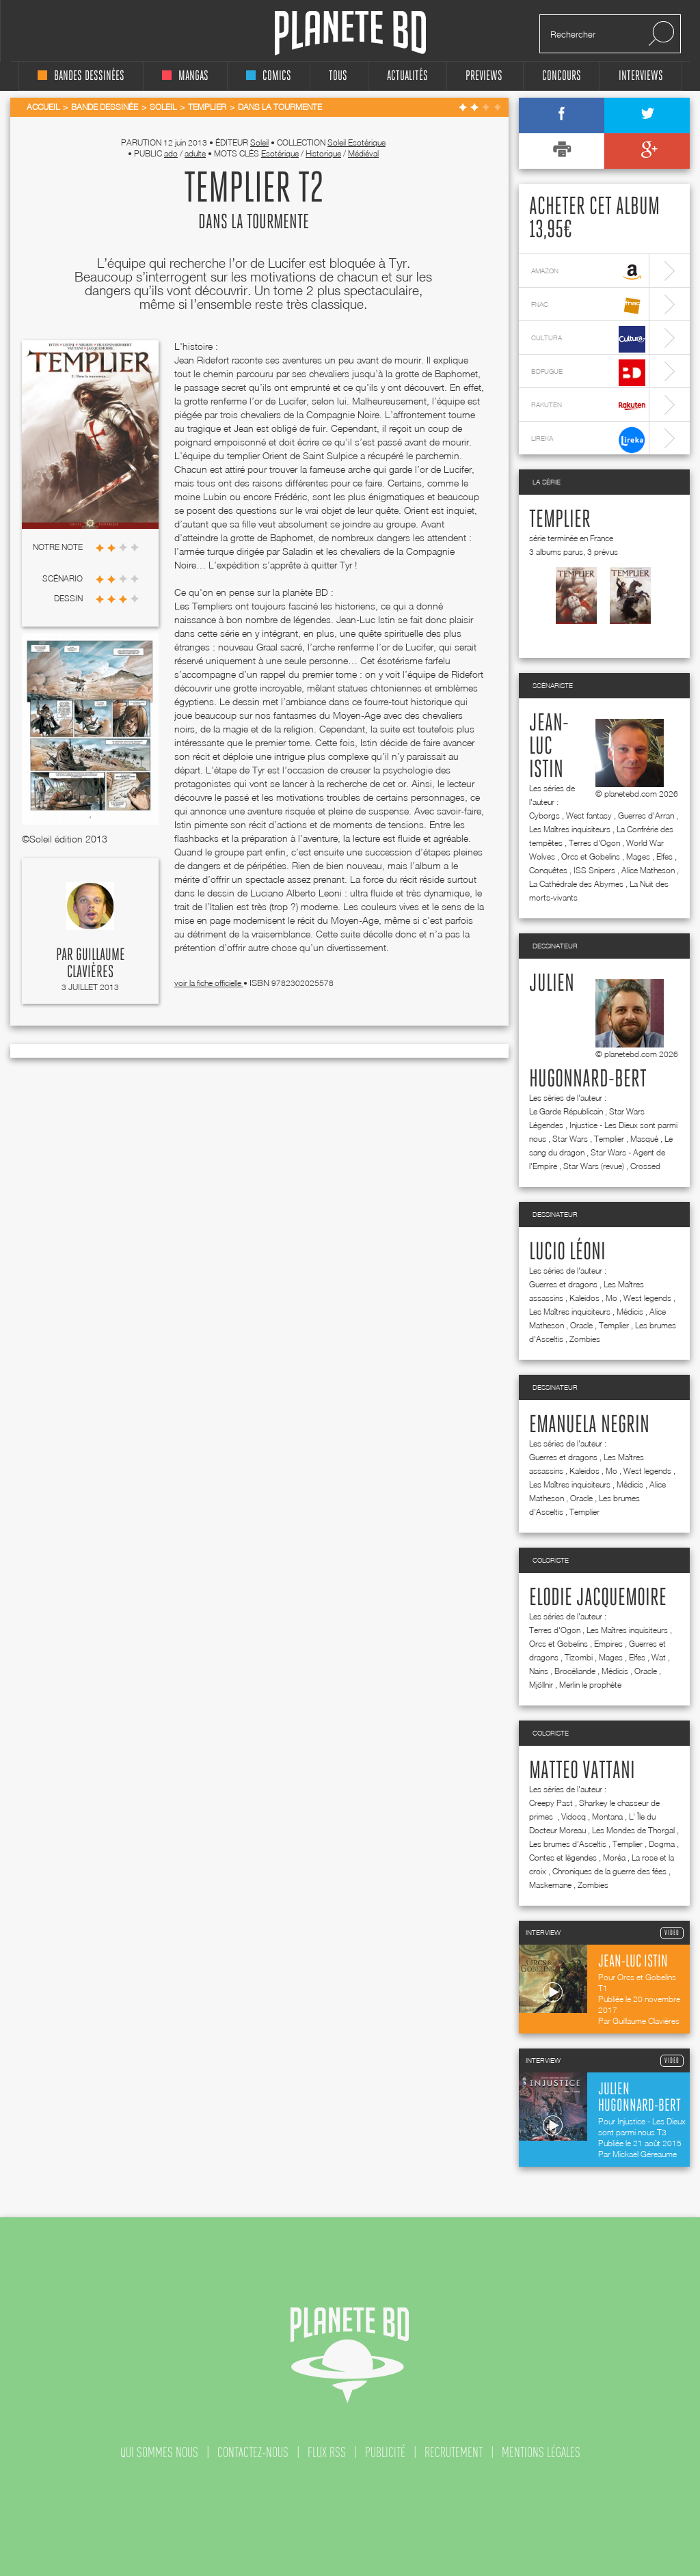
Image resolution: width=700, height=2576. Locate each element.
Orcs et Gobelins (590, 856)
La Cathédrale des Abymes (576, 884)
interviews (641, 76)
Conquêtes (548, 870)
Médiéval (363, 153)
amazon (588, 272)
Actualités (407, 76)
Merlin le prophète (590, 1685)
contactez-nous (252, 2452)
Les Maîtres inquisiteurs (569, 829)
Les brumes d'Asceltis (567, 1844)
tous (338, 76)
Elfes (664, 856)
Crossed (645, 1166)
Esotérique (280, 153)
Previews (484, 76)
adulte (195, 153)
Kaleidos (584, 1298)
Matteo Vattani (582, 1771)
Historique (323, 153)
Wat (658, 1657)
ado (171, 153)
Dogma (662, 1844)
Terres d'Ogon (594, 843)
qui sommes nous (159, 2452)
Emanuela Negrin (589, 1425)
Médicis (630, 1311)
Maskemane (550, 1885)
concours (561, 76)
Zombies (584, 1339)
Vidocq (573, 1816)
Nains (538, 1671)
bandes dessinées (81, 76)
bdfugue (588, 372)
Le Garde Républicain (566, 1111)
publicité (385, 2452)
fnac (588, 305)
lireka (588, 439)
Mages (638, 856)
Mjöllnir (541, 1685)
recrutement (454, 2452)
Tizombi (579, 1657)
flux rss (327, 2452)
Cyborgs (544, 815)
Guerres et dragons (563, 1284)
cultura (588, 339)
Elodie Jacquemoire (598, 1598)
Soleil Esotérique (356, 142)
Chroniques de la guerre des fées (609, 1871)
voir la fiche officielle (208, 983)
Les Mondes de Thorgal (633, 1830)
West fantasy (589, 815)
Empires (608, 1644)
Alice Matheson (648, 870)
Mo (611, 1298)
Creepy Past (551, 1803)
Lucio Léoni (567, 1252)
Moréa (614, 1857)
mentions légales (541, 2452)
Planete (350, 33)
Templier (560, 520)
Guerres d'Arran (646, 815)
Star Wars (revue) (593, 1166)
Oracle (581, 1325)
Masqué (644, 1139)
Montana (607, 1816)
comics (268, 76)
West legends (647, 1298)
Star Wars (570, 1139)
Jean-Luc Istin (549, 747)
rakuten (588, 406)
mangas (185, 76)
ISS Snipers (594, 870)
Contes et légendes (563, 1857)
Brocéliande (574, 1671)
